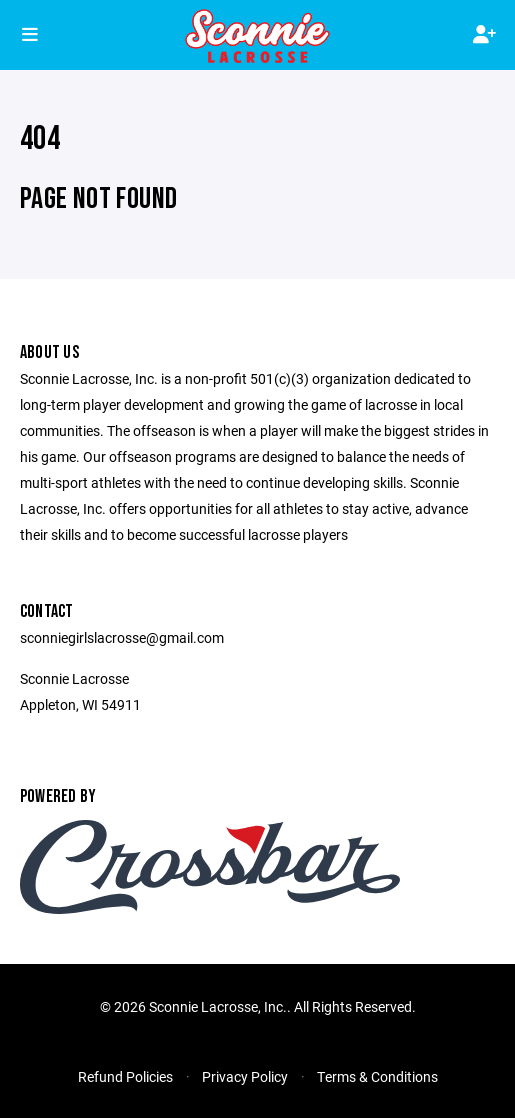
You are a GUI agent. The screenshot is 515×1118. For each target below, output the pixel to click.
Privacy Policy (245, 1076)
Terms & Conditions (377, 1076)
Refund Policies (125, 1076)
